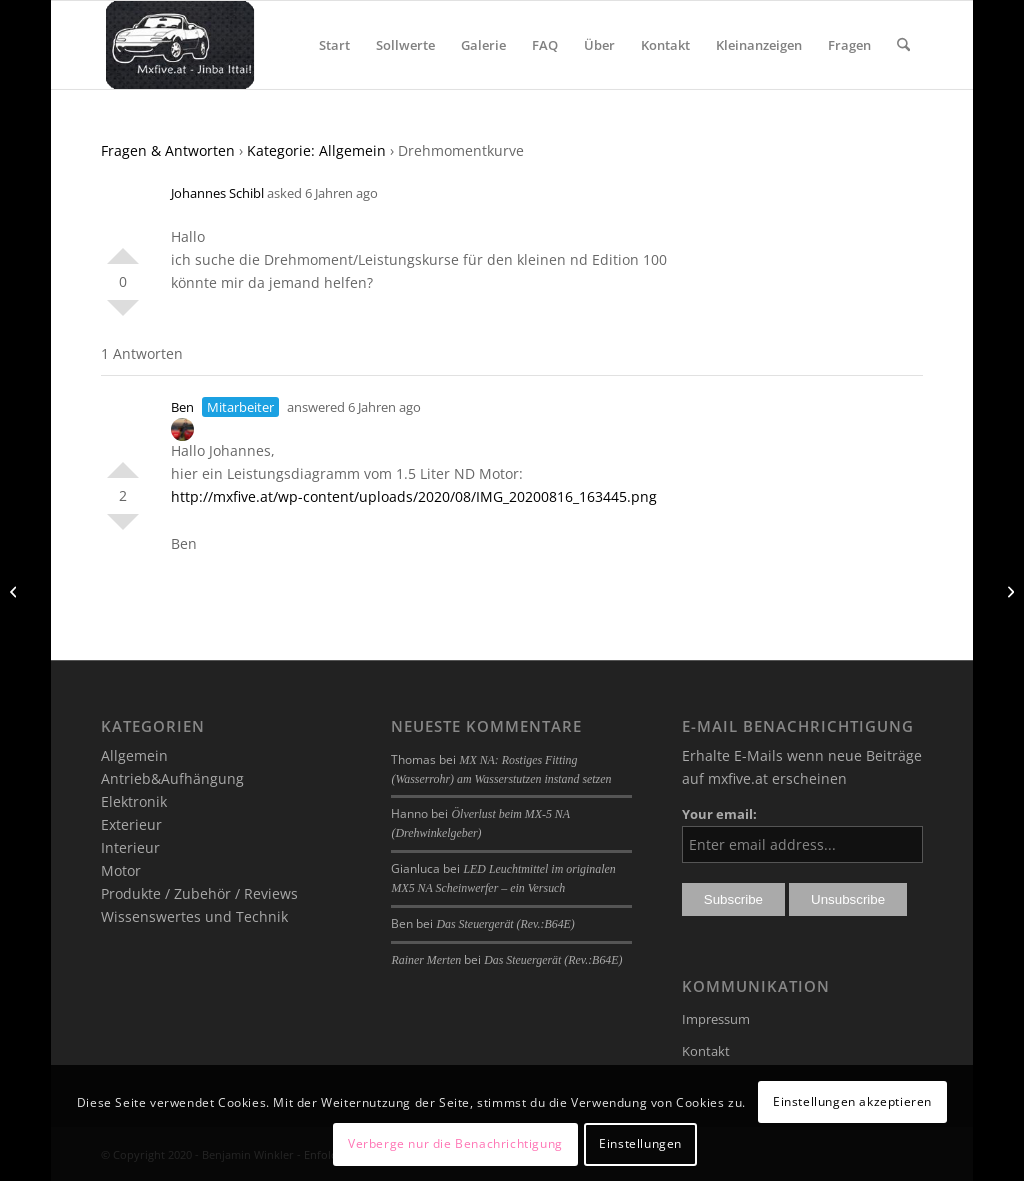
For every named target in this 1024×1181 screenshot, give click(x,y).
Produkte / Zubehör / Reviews (199, 893)
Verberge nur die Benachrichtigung (455, 1143)
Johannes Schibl (217, 193)
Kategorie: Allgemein (316, 150)
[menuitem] (334, 45)
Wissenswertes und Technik (194, 916)
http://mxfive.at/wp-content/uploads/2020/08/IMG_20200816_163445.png (414, 496)
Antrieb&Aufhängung (172, 778)
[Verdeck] (15, 591)
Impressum (716, 1019)
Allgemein (134, 755)
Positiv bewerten (123, 248)
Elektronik (134, 801)
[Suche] (903, 45)
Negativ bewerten (123, 316)
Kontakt (706, 1051)
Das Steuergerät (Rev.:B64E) (505, 924)
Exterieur (131, 824)
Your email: (719, 814)
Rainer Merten (426, 960)
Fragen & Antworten (168, 150)
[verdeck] (1008, 591)
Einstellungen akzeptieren (852, 1101)
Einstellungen (640, 1143)
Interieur (130, 847)
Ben (182, 407)
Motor (121, 870)
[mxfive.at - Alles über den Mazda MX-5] (179, 45)
